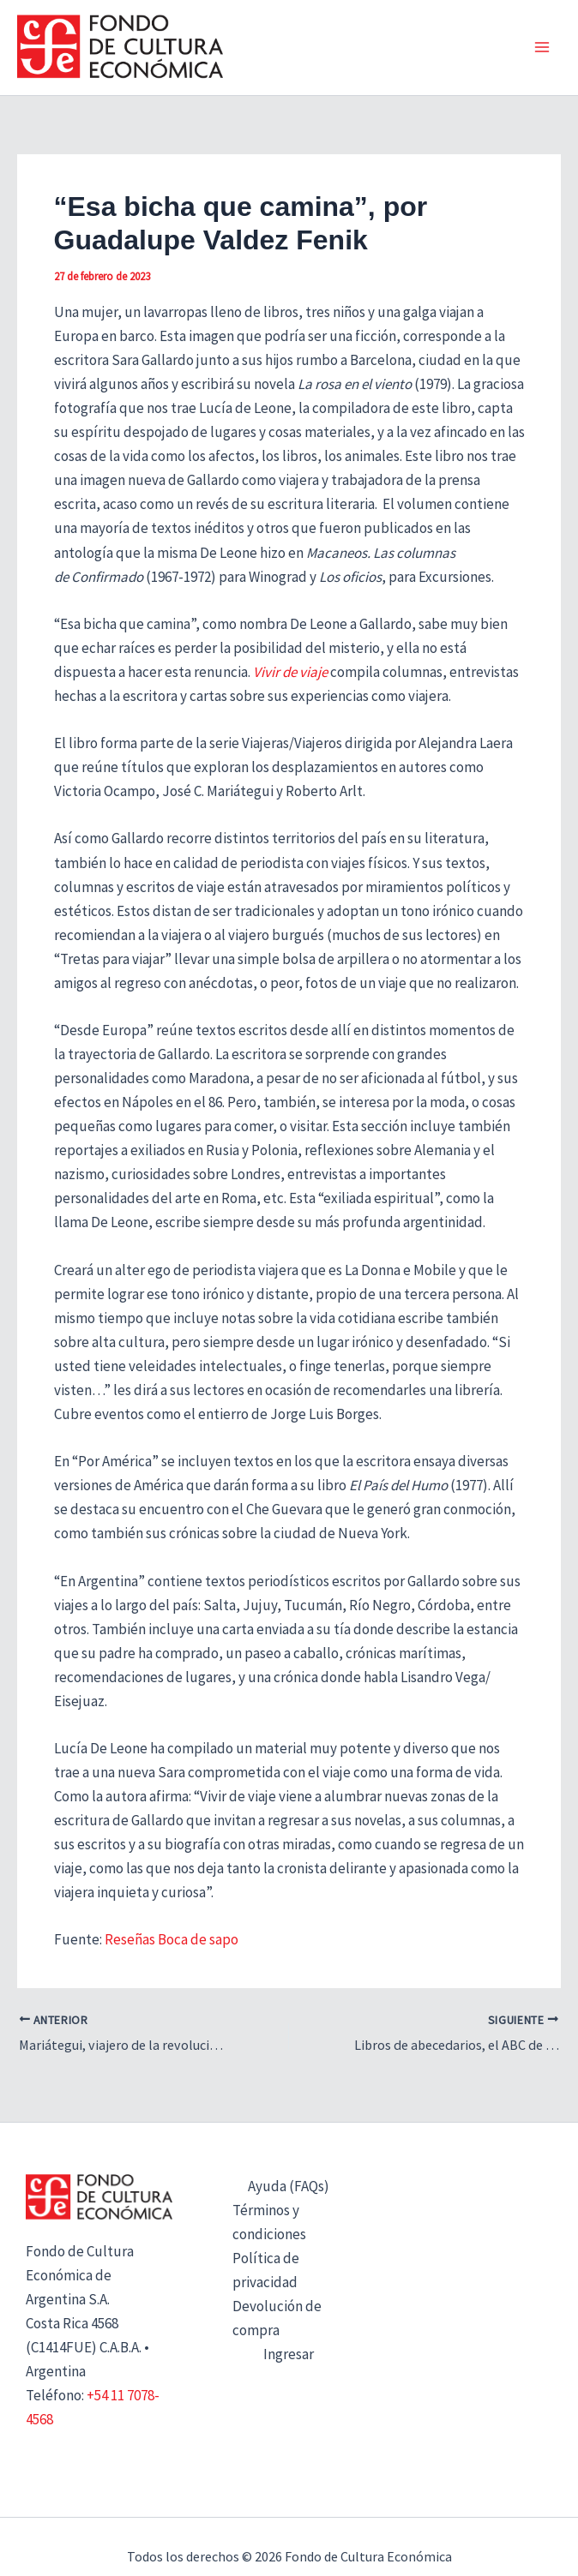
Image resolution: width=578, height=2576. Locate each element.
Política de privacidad (265, 2270)
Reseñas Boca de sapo (171, 1939)
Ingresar (288, 2354)
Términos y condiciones (269, 2222)
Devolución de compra (277, 2318)
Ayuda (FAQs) (288, 2186)
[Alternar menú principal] (542, 48)
